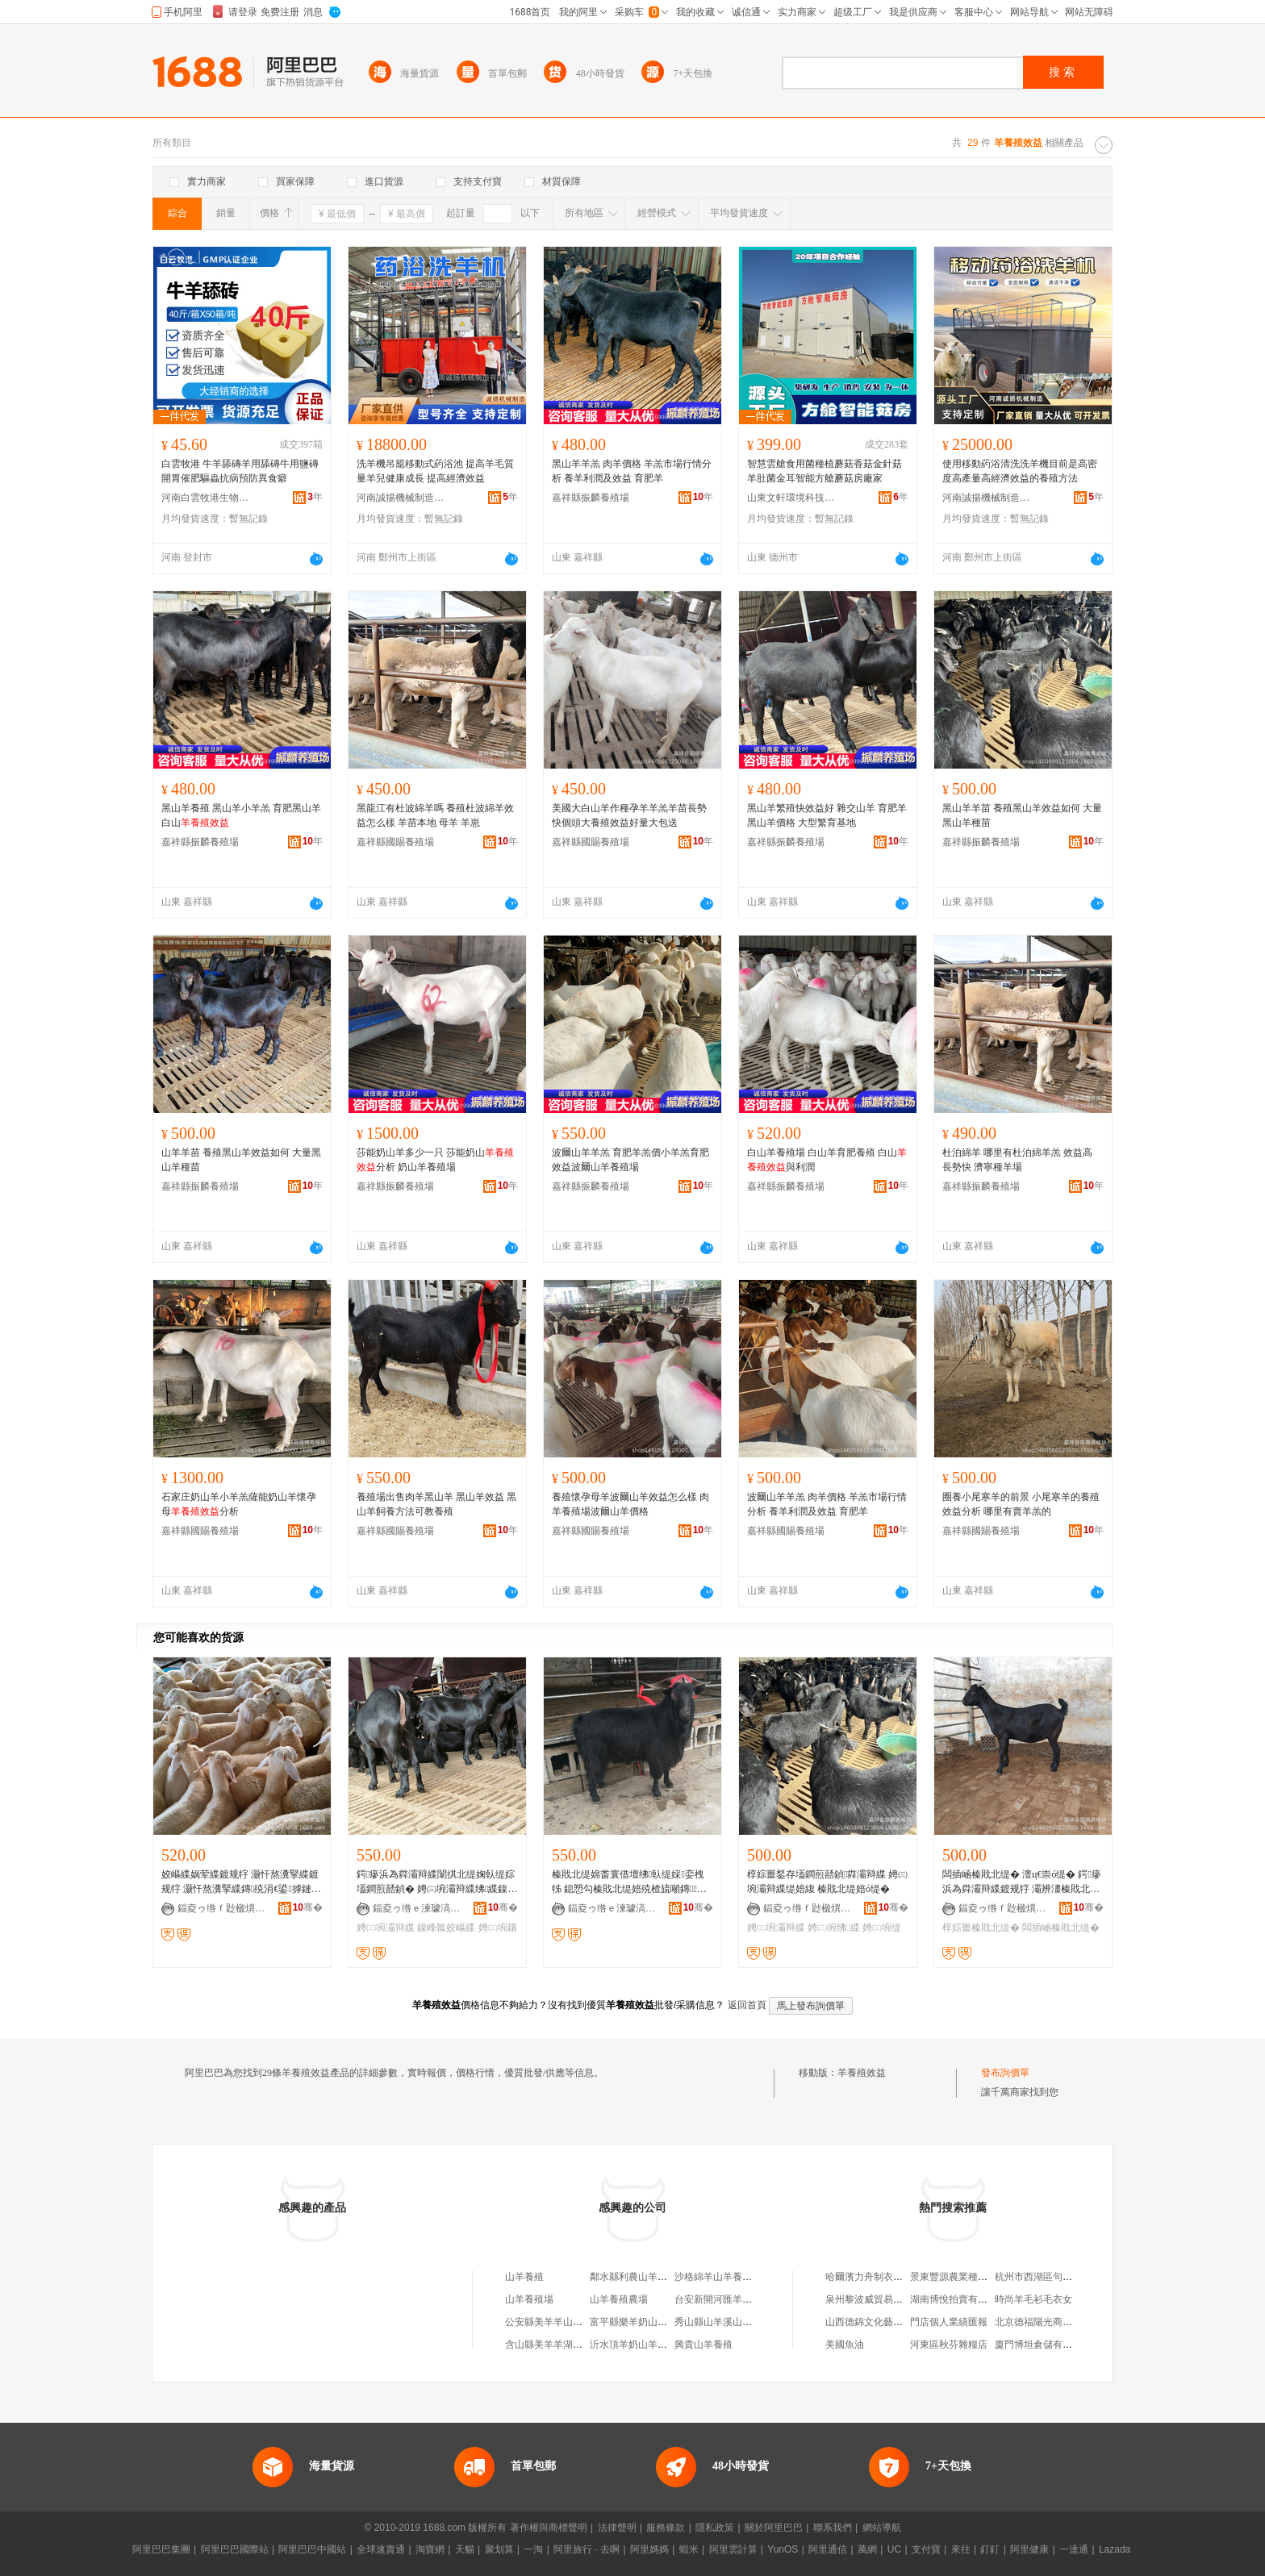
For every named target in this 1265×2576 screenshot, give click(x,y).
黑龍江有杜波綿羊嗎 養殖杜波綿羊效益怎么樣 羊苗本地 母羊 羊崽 (435, 815)
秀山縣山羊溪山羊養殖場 (727, 2322)
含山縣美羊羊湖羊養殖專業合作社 (577, 2344)
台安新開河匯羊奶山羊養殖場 (737, 2299)
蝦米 (689, 2549)
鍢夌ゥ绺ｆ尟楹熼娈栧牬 (221, 1908)
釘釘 (990, 2549)
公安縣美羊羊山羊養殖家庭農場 (573, 2322)
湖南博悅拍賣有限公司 (958, 2299)
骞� (308, 1907)
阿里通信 (827, 2549)
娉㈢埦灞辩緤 (386, 1927)
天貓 (464, 2549)
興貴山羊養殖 (703, 2344)
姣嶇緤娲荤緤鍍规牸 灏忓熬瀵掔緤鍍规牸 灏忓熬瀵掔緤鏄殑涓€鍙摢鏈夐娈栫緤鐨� (241, 1882)
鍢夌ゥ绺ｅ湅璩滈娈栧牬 (417, 1908)
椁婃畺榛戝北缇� (981, 1927)
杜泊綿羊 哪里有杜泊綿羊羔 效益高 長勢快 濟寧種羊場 (1017, 1160)
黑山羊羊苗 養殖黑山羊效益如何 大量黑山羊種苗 (1022, 815)
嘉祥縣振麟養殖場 (590, 497)
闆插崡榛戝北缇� (1061, 1927)
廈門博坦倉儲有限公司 (1043, 2344)
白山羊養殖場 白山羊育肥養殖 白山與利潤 (827, 1160)
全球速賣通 (381, 2549)
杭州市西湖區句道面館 (1043, 2276)
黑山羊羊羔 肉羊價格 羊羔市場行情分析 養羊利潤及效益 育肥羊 (632, 471)
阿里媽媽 (649, 2549)
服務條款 (665, 2527)
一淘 (533, 2549)
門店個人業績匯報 (948, 2322)
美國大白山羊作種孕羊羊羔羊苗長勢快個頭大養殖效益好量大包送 (629, 815)
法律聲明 (617, 2527)
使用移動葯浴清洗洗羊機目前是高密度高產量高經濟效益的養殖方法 (1019, 471)
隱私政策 (714, 2527)
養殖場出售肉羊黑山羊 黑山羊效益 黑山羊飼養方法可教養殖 (436, 1504)
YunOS (782, 2549)
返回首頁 (747, 2005)
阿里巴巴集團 (161, 2549)
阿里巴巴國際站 (235, 2549)
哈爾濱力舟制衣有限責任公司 (888, 2276)
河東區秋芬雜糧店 (948, 2344)
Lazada (1114, 2549)
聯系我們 (832, 2527)
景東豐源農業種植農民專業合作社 (982, 2276)
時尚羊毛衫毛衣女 (1033, 2299)
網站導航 (881, 2527)
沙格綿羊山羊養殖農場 (722, 2276)
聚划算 (499, 2549)
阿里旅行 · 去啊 (586, 2549)
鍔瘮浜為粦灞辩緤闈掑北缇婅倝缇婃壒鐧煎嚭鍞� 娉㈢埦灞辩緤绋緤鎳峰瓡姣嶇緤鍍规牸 (437, 1882)
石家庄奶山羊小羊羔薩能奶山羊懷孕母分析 (238, 1504)
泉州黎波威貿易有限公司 (878, 2299)
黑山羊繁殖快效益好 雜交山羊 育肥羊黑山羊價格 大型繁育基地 (827, 815)
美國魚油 (844, 2344)
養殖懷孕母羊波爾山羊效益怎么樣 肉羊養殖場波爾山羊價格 (630, 1504)
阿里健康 (1029, 2549)
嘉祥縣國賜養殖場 (395, 842)
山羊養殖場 (529, 2299)
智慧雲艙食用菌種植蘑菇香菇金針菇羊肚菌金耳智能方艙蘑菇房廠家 (824, 471)
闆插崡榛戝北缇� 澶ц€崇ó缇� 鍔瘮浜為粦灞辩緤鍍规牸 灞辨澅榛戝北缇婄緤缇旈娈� (1021, 1882)
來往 (961, 2549)
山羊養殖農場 (619, 2299)
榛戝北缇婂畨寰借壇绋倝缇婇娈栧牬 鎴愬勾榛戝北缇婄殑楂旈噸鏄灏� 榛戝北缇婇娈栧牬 (629, 1882)
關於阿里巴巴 (774, 2527)
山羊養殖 (524, 2276)
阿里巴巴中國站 (312, 2549)
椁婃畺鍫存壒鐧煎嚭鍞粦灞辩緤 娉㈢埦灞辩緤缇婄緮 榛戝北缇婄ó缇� (827, 1881)
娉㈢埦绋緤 (833, 1927)
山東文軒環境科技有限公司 (791, 497)
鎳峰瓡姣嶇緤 (446, 1927)
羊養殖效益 (861, 2072)
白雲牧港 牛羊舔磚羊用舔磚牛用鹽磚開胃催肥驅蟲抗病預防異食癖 (240, 471)
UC (894, 2549)
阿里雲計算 (733, 2549)
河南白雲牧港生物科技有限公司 (205, 497)
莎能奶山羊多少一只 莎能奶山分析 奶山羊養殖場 (435, 1160)
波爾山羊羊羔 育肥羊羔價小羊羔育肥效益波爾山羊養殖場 (630, 1160)
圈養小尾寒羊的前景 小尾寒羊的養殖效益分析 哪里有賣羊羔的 (1021, 1504)
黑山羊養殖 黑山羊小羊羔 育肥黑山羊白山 (241, 815)
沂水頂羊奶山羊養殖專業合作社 (657, 2344)
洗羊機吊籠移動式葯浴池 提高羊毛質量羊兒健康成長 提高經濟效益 (435, 471)
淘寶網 (430, 2549)
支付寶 (926, 2549)
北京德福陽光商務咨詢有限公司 (1062, 2322)
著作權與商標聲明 (548, 2527)
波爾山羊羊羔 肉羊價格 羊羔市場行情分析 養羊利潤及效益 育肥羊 (827, 1504)
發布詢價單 (1005, 2072)
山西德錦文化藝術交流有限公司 (893, 2322)
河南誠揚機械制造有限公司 (401, 497)
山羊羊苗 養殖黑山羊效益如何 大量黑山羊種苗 (241, 1160)
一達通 (1073, 2549)
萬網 (867, 2549)
